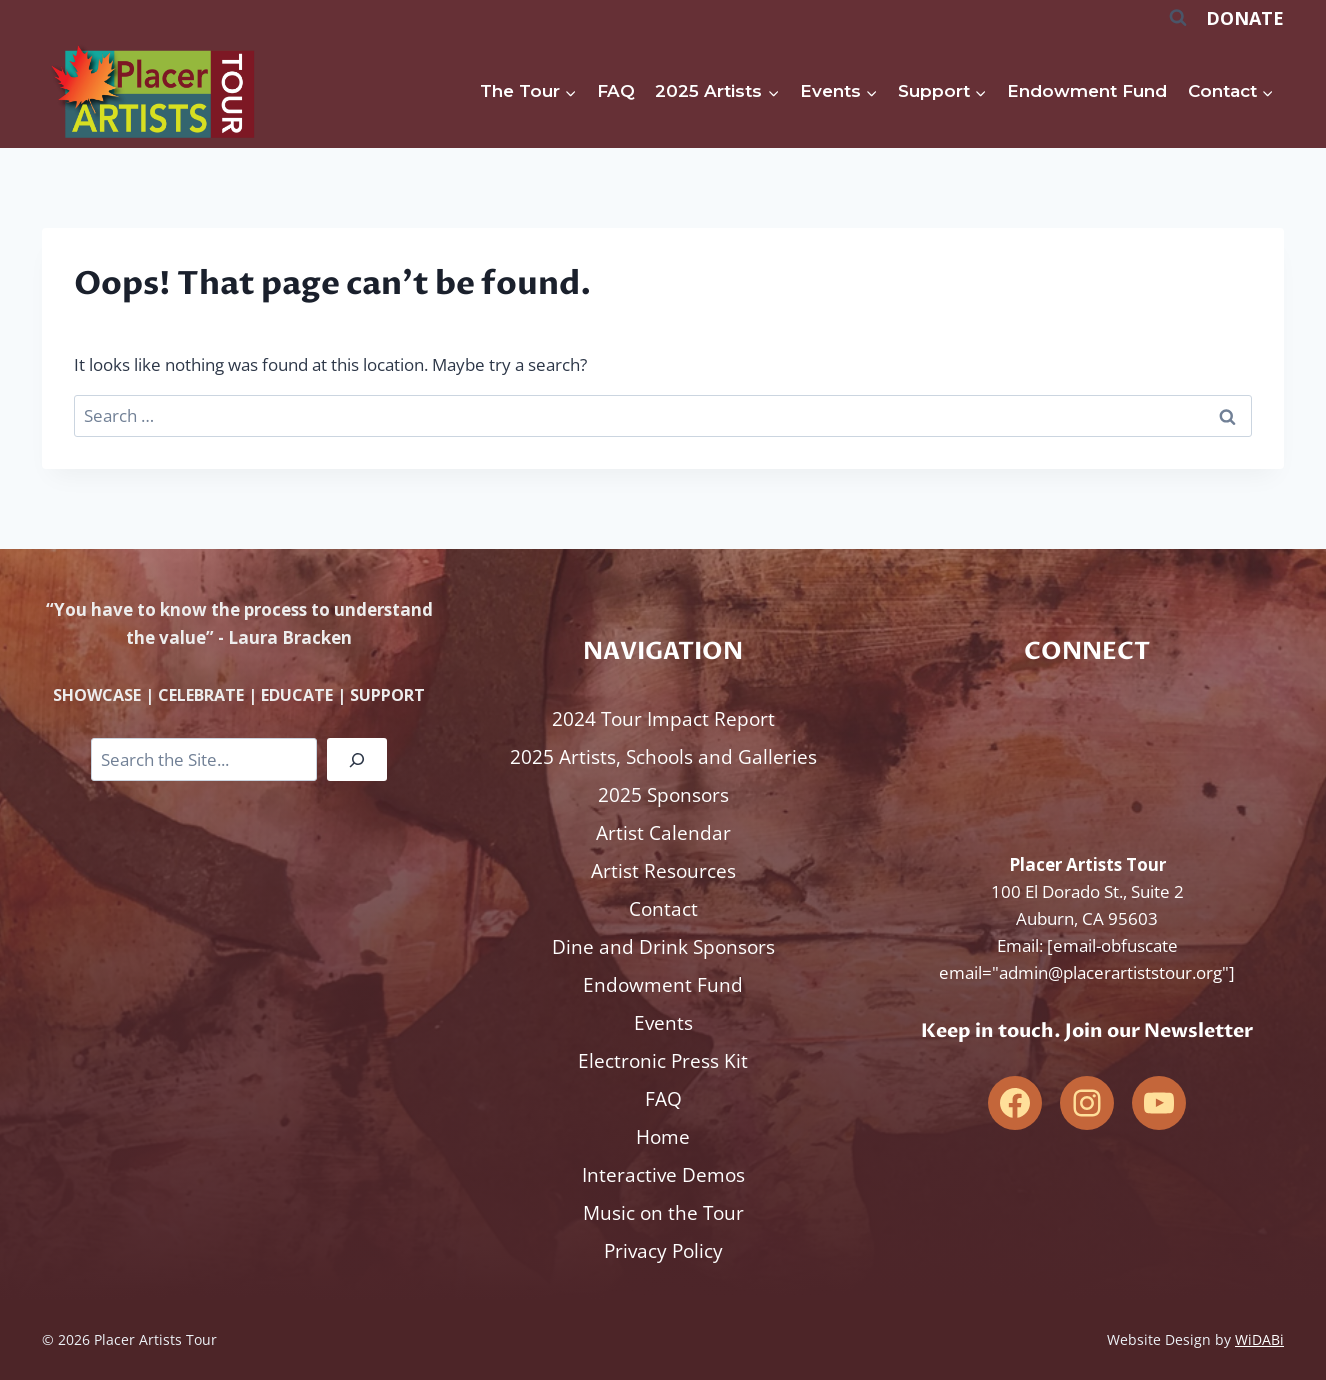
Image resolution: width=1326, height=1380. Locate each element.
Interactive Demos (663, 1175)
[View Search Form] (1178, 18)
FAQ (616, 91)
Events (663, 1023)
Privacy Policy (663, 1251)
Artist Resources (663, 871)
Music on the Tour (663, 1213)
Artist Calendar (663, 833)
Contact (663, 909)
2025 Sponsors (663, 795)
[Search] (357, 759)
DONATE (1245, 18)
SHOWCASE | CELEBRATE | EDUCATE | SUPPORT (239, 695)
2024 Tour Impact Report (663, 719)
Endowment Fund (1087, 91)
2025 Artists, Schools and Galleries (663, 757)
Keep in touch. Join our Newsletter (1087, 1030)
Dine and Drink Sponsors (663, 947)
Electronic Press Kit (663, 1061)
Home (663, 1137)
